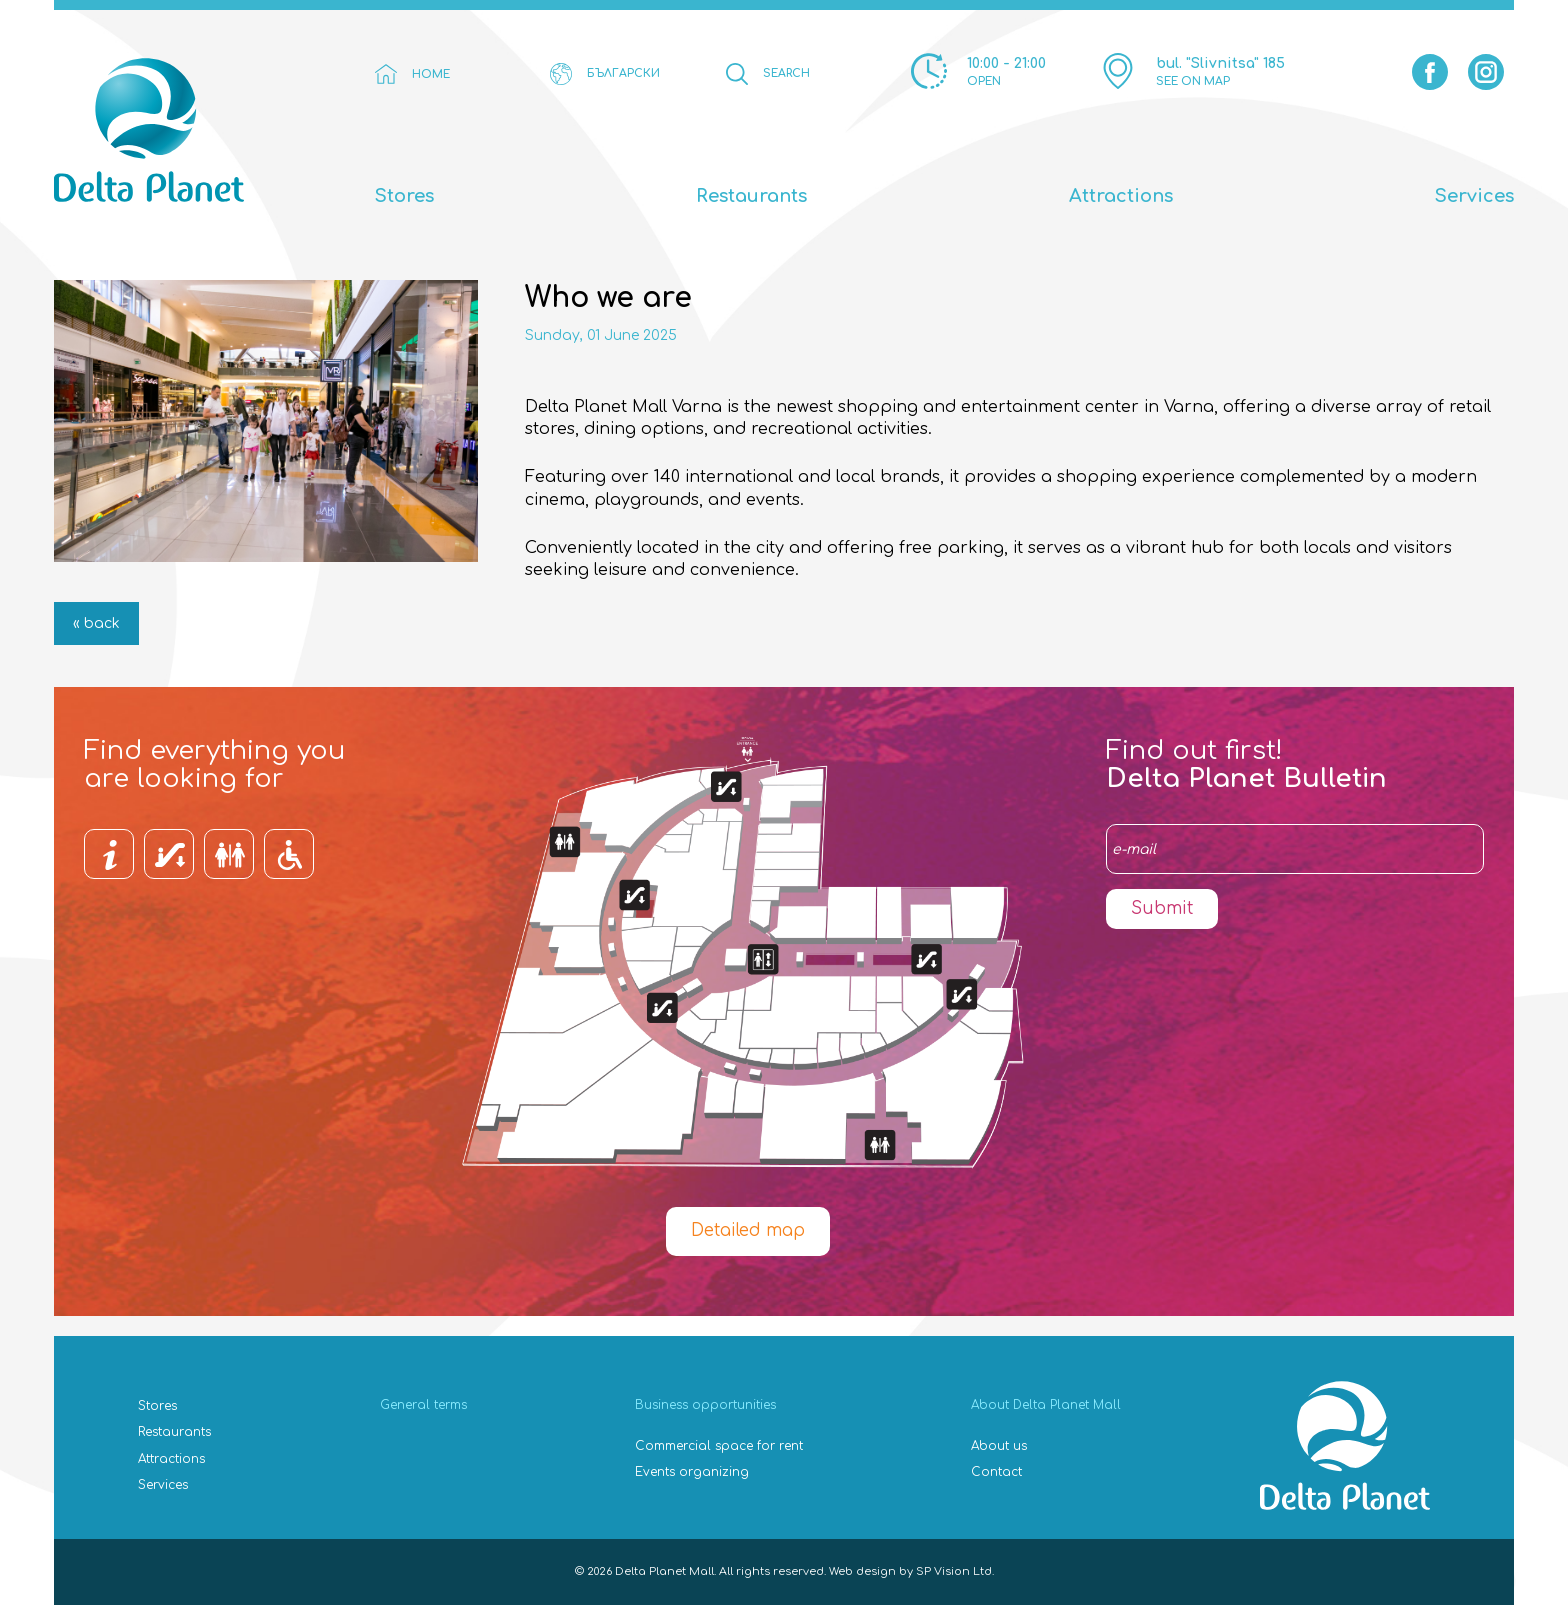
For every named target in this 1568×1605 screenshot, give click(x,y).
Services (1474, 196)
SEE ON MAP (1193, 81)
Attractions (1121, 196)
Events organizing (692, 1472)
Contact (996, 1472)
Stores (404, 196)
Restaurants (751, 196)
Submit (1162, 908)
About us (999, 1446)
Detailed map (748, 1230)
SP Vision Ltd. (955, 1571)
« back (96, 623)
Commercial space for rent (719, 1446)
